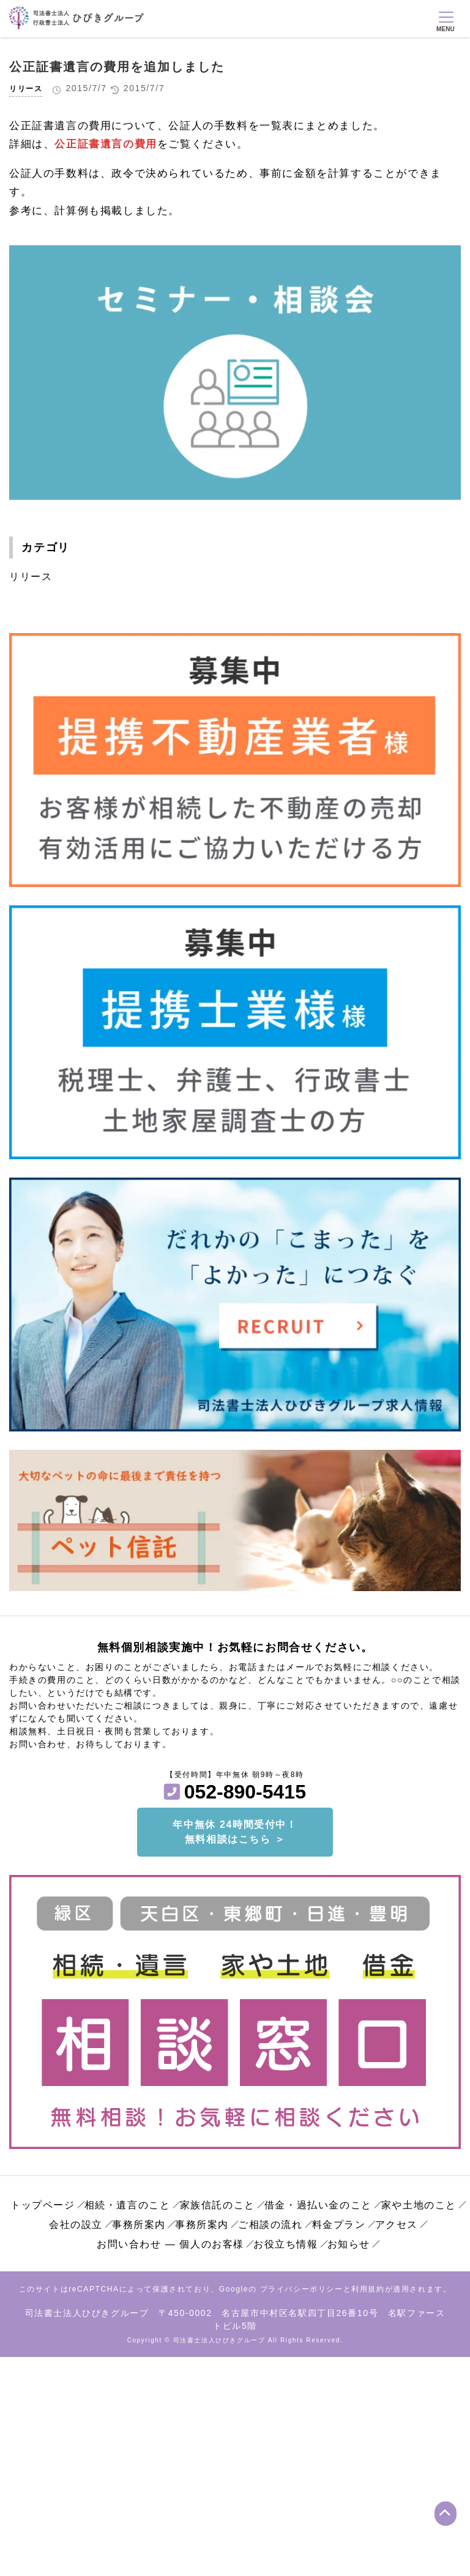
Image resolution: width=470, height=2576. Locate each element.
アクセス (396, 2224)
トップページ (42, 2205)
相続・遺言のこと (127, 2205)
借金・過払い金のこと (318, 2205)
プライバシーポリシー (301, 2289)
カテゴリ (45, 547)
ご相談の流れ (270, 2224)
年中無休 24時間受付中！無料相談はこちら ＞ (235, 1831)
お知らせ (348, 2244)
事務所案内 (139, 2224)
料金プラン (339, 2224)
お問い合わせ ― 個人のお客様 (170, 2244)
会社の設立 (76, 2224)
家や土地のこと (419, 2205)
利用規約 (367, 2289)
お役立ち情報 (285, 2244)
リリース (25, 88)
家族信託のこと (217, 2205)
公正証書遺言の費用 (105, 144)
